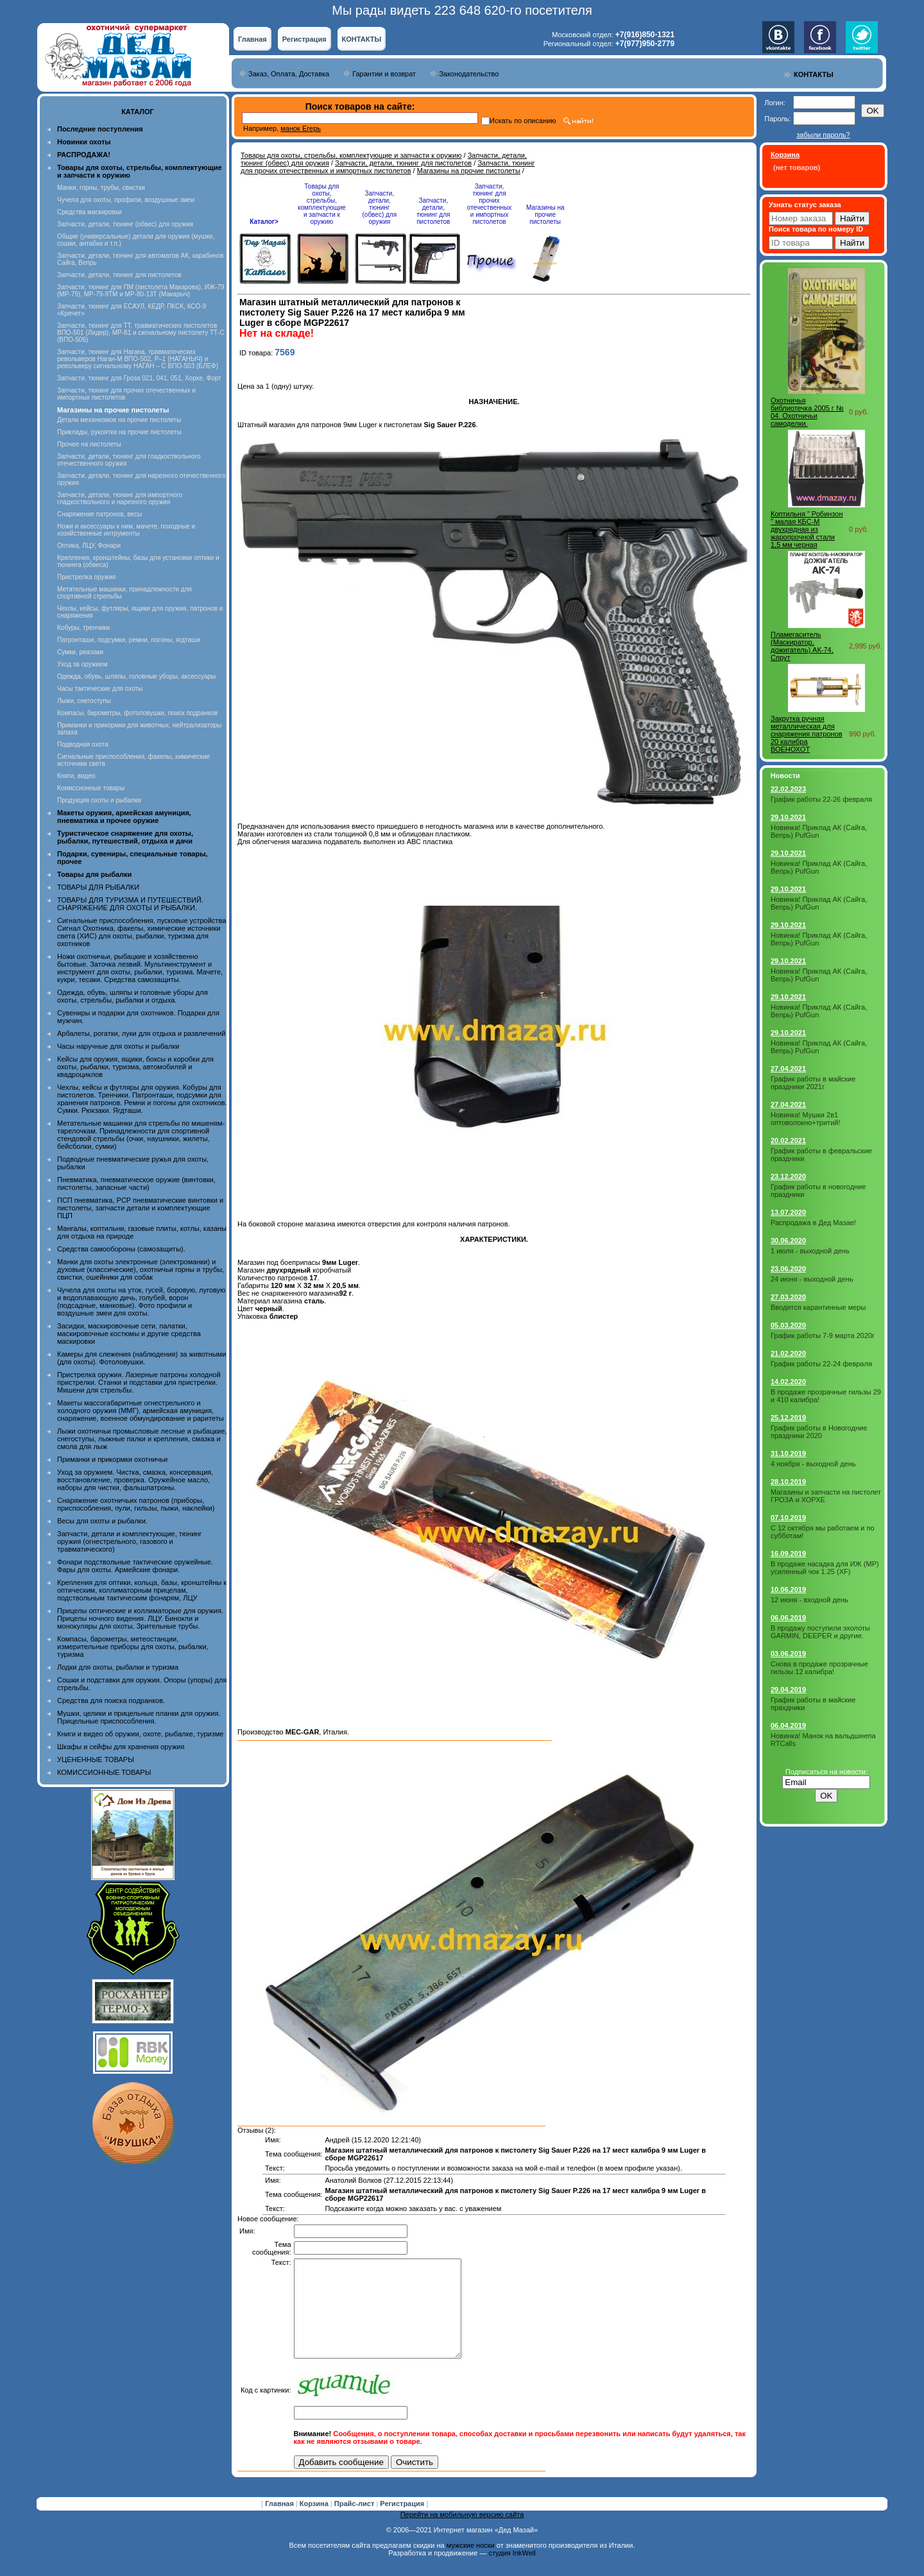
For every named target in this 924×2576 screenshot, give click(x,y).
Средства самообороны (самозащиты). (121, 1249)
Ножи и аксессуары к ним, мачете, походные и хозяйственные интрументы (126, 530)
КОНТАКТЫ (362, 39)
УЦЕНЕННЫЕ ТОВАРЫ (95, 1759)
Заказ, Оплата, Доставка (288, 74)
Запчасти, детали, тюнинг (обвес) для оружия (125, 224)
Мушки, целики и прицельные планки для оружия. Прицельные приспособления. (139, 1717)
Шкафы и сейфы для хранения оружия (120, 1746)
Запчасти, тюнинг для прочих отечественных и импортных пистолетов (388, 166)
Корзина (315, 2523)
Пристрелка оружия (86, 576)
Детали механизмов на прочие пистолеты (119, 419)
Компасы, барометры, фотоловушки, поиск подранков (137, 712)
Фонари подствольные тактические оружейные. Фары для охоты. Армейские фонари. (135, 1565)
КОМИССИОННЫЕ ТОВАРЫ (104, 1772)
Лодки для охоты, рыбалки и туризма (117, 1667)
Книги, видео (76, 775)
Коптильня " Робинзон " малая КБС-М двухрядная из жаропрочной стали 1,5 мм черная (807, 529)
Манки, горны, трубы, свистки (101, 187)
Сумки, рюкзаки (80, 652)
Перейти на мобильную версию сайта (462, 2534)
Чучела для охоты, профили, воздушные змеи (125, 199)
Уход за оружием (82, 664)
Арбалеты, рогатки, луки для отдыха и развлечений (141, 1033)
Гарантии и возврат (384, 74)
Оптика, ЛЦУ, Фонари (89, 545)
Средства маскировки (89, 212)
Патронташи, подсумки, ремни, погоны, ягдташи (128, 639)
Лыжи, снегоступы (84, 700)
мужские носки (471, 2564)
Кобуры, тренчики (83, 627)
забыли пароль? (823, 135)
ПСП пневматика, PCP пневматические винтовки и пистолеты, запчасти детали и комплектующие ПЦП (140, 1207)
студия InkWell (511, 2572)
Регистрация (304, 39)
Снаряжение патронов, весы (99, 514)
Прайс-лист (355, 2523)
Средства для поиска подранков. (111, 1700)
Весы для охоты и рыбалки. (102, 1521)
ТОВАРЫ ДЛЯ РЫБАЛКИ (98, 887)
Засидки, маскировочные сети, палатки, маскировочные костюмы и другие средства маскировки (129, 1333)
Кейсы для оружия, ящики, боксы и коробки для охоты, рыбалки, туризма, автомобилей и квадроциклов (135, 1066)
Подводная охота (82, 744)
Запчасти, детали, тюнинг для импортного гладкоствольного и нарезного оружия (119, 498)
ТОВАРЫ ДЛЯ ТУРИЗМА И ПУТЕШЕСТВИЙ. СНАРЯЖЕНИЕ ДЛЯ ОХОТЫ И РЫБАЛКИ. (130, 903)
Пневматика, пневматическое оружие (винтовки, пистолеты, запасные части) (136, 1183)
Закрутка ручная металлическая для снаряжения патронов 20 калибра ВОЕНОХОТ (807, 734)
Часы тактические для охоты (99, 688)
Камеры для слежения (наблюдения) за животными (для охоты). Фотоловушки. (141, 1358)
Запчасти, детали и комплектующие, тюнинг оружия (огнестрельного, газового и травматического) (129, 1541)
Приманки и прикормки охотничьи (112, 1459)
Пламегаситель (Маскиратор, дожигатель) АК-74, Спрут (802, 646)
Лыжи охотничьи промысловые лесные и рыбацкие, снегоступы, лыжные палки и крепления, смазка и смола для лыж (142, 1438)
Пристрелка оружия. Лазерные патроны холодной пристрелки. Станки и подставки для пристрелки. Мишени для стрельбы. (139, 1382)
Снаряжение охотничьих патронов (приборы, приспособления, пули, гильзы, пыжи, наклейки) (135, 1504)
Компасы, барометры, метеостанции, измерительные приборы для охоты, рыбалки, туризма (133, 1646)
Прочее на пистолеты (89, 444)
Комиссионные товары (90, 788)
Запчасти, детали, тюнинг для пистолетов (119, 274)
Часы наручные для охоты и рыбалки (118, 1046)
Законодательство (469, 74)
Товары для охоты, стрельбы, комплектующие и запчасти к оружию (351, 155)
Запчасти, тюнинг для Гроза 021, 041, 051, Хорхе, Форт (139, 378)
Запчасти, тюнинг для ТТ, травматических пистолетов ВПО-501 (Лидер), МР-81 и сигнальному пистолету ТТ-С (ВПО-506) (141, 332)
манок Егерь (300, 128)
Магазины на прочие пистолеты (468, 170)
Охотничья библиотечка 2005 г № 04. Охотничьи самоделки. (807, 411)
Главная (252, 39)
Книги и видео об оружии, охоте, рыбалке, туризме (140, 1734)
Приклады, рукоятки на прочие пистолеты (119, 432)
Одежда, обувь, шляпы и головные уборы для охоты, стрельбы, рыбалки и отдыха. (132, 996)
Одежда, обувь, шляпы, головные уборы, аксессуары (136, 676)
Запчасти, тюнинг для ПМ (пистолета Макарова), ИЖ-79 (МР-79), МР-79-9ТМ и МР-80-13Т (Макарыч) (141, 291)
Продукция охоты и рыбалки (99, 800)
